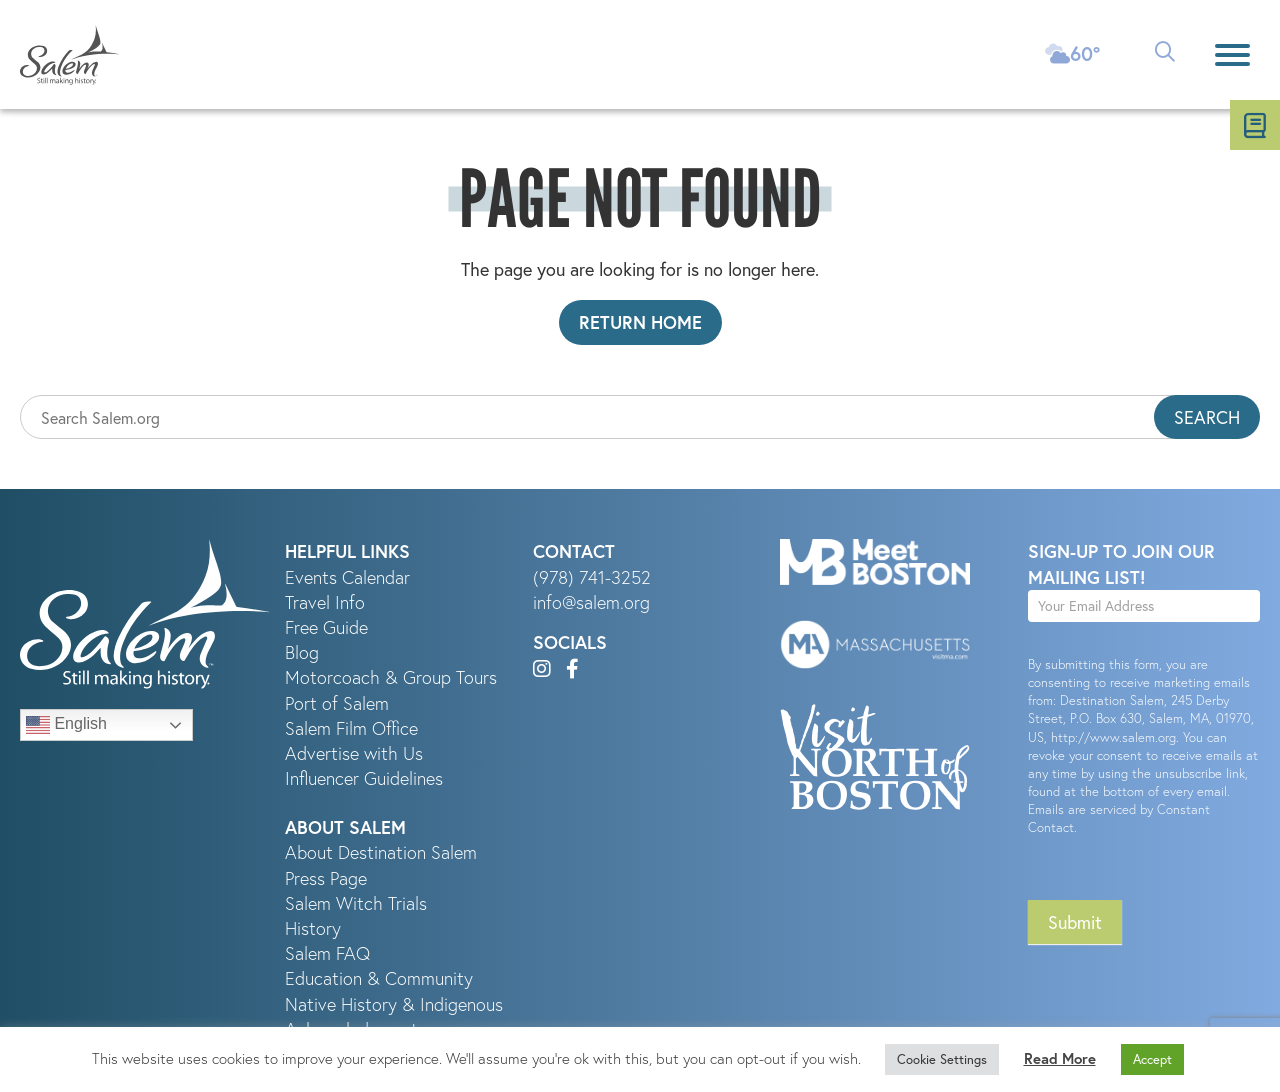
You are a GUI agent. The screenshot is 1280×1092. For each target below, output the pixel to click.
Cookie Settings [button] (942, 1059)
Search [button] (1207, 417)
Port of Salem (337, 703)
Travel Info (325, 602)
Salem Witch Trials (356, 903)
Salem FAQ (327, 953)
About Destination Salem (381, 852)
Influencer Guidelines (364, 778)
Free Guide (326, 627)
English (66, 725)
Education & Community (379, 978)
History (313, 928)
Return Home (640, 322)
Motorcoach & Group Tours (391, 677)
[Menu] (1232, 54)
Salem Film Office (351, 728)
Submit (1075, 922)
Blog (302, 652)
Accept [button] (1152, 1059)
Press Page (326, 878)
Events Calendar (347, 577)
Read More (1060, 1058)
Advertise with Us (354, 753)
